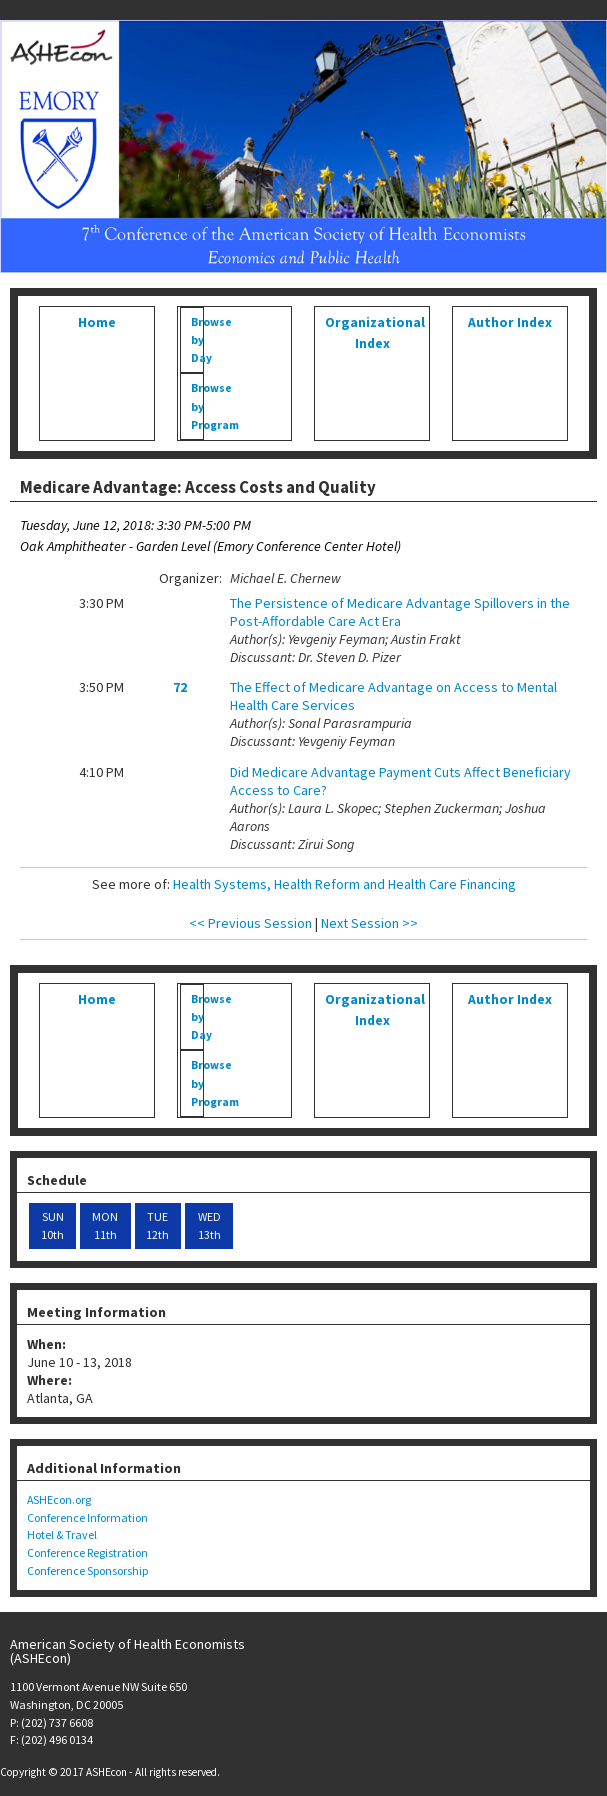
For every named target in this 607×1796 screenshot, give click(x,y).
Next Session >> (369, 923)
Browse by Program (197, 406)
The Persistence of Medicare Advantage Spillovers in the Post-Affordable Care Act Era (400, 612)
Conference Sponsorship (87, 1570)
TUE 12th (157, 1225)
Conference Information (87, 1517)
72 (180, 687)
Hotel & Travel (62, 1534)
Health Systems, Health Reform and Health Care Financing (344, 884)
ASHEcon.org (59, 1499)
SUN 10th (52, 1225)
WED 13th (209, 1225)
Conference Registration (87, 1552)
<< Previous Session (250, 923)
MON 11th (105, 1225)
